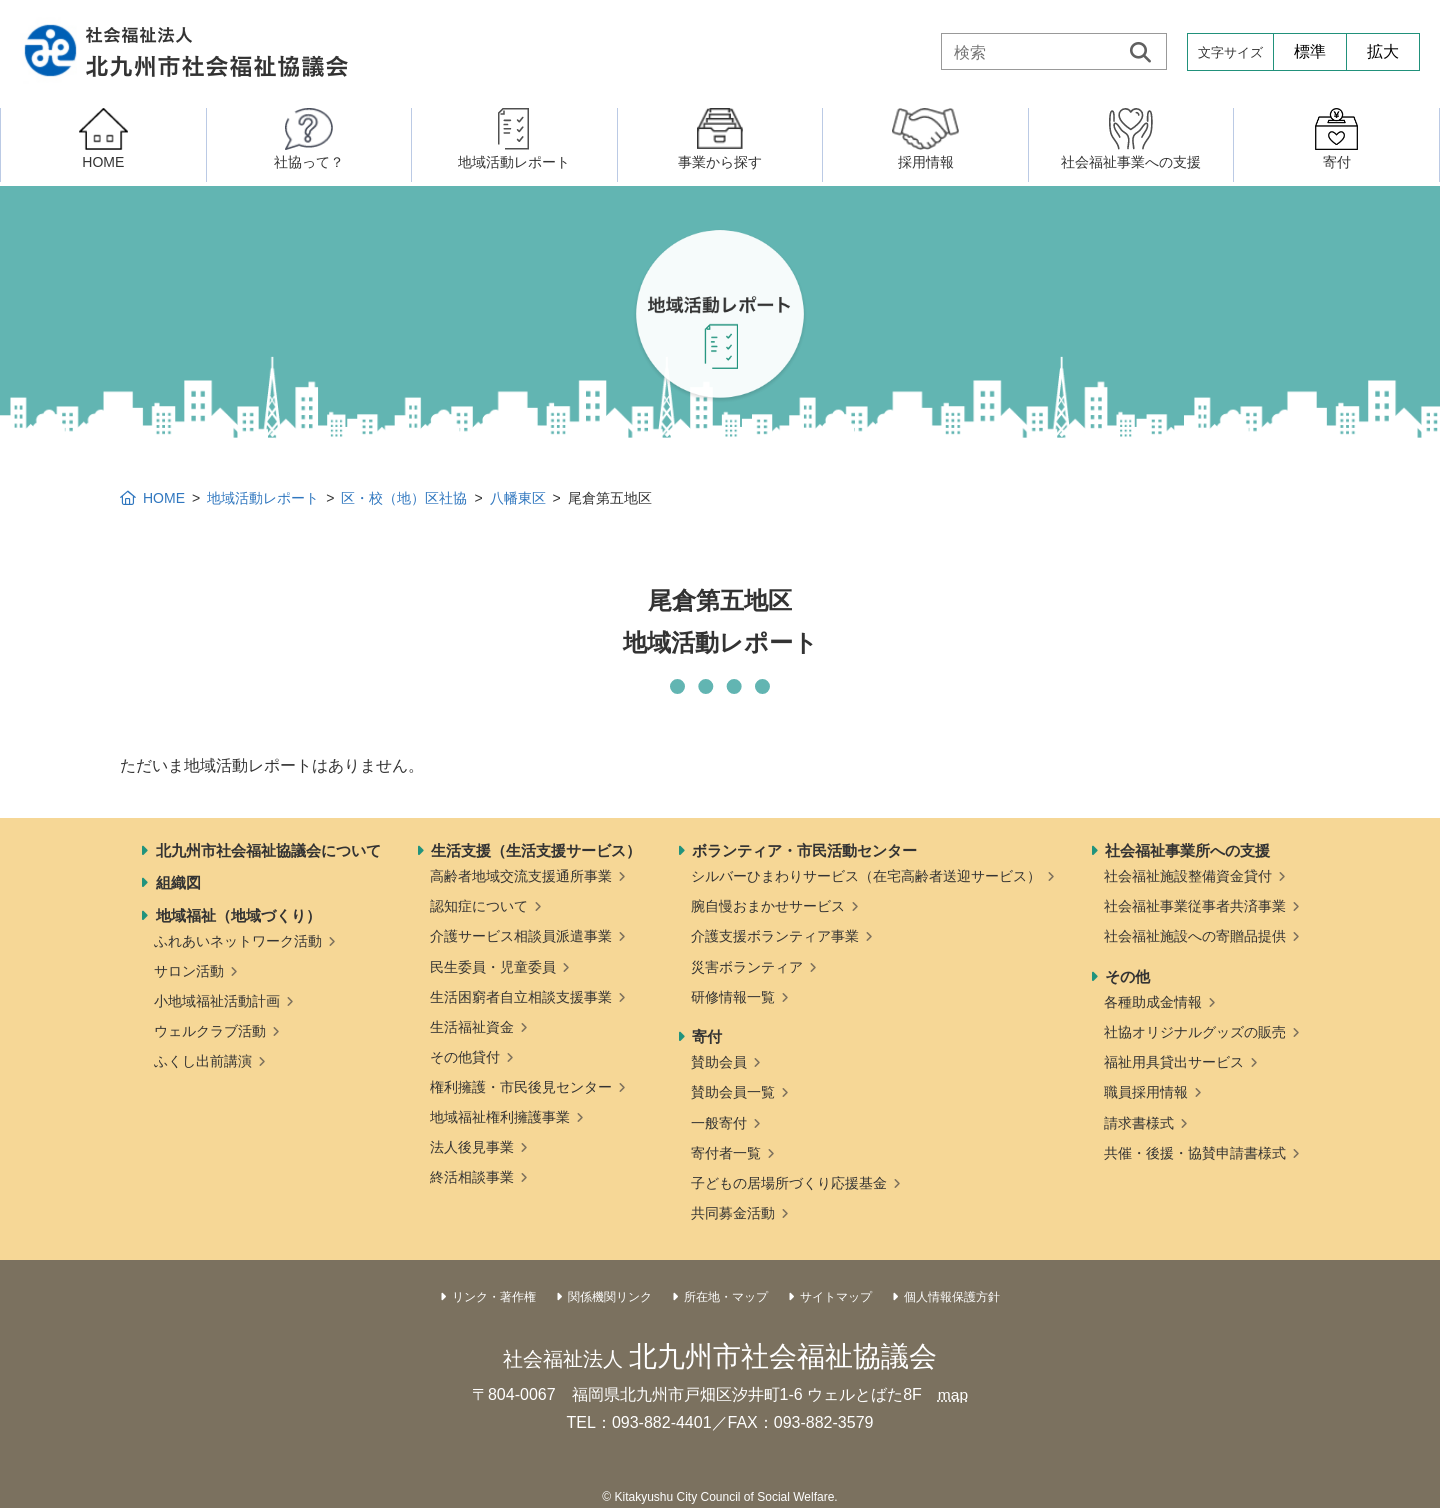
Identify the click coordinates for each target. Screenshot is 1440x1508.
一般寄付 (719, 1123)
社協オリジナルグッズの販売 (1195, 1032)
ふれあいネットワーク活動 (238, 941)
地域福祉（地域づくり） (238, 915)
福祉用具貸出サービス (1174, 1062)
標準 (1310, 51)
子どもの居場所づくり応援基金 (789, 1183)
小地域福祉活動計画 (217, 1001)
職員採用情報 (1146, 1092)
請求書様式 (1139, 1123)
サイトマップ (836, 1297)
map (952, 1394)
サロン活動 (189, 971)
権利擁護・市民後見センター (521, 1087)
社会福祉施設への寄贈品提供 (1195, 936)
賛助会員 (719, 1062)
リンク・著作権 (494, 1297)
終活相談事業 (472, 1177)
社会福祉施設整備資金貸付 (1188, 876)
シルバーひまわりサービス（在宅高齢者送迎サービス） (866, 876)
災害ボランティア (747, 967)
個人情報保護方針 (952, 1297)
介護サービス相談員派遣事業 (521, 936)
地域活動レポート (263, 498)
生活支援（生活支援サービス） (536, 850)
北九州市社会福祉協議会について (268, 850)
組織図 (178, 882)
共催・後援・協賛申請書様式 (1195, 1153)
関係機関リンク (610, 1297)
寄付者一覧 (726, 1153)
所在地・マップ (726, 1297)
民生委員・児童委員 (493, 967)
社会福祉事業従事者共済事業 (1195, 906)
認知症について (479, 906)
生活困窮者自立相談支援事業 (521, 997)
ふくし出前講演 (203, 1061)
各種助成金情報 (1153, 1002)
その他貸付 (465, 1057)
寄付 (707, 1036)
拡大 (1383, 51)
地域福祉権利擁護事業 (500, 1117)
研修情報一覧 (733, 997)
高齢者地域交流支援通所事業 (521, 876)
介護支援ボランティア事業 (775, 936)
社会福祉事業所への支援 (1187, 850)
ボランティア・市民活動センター (804, 850)
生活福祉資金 (472, 1027)
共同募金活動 (733, 1213)
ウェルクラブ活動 (210, 1031)
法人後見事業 (472, 1147)
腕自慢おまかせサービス (768, 906)
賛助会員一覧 (733, 1092)
